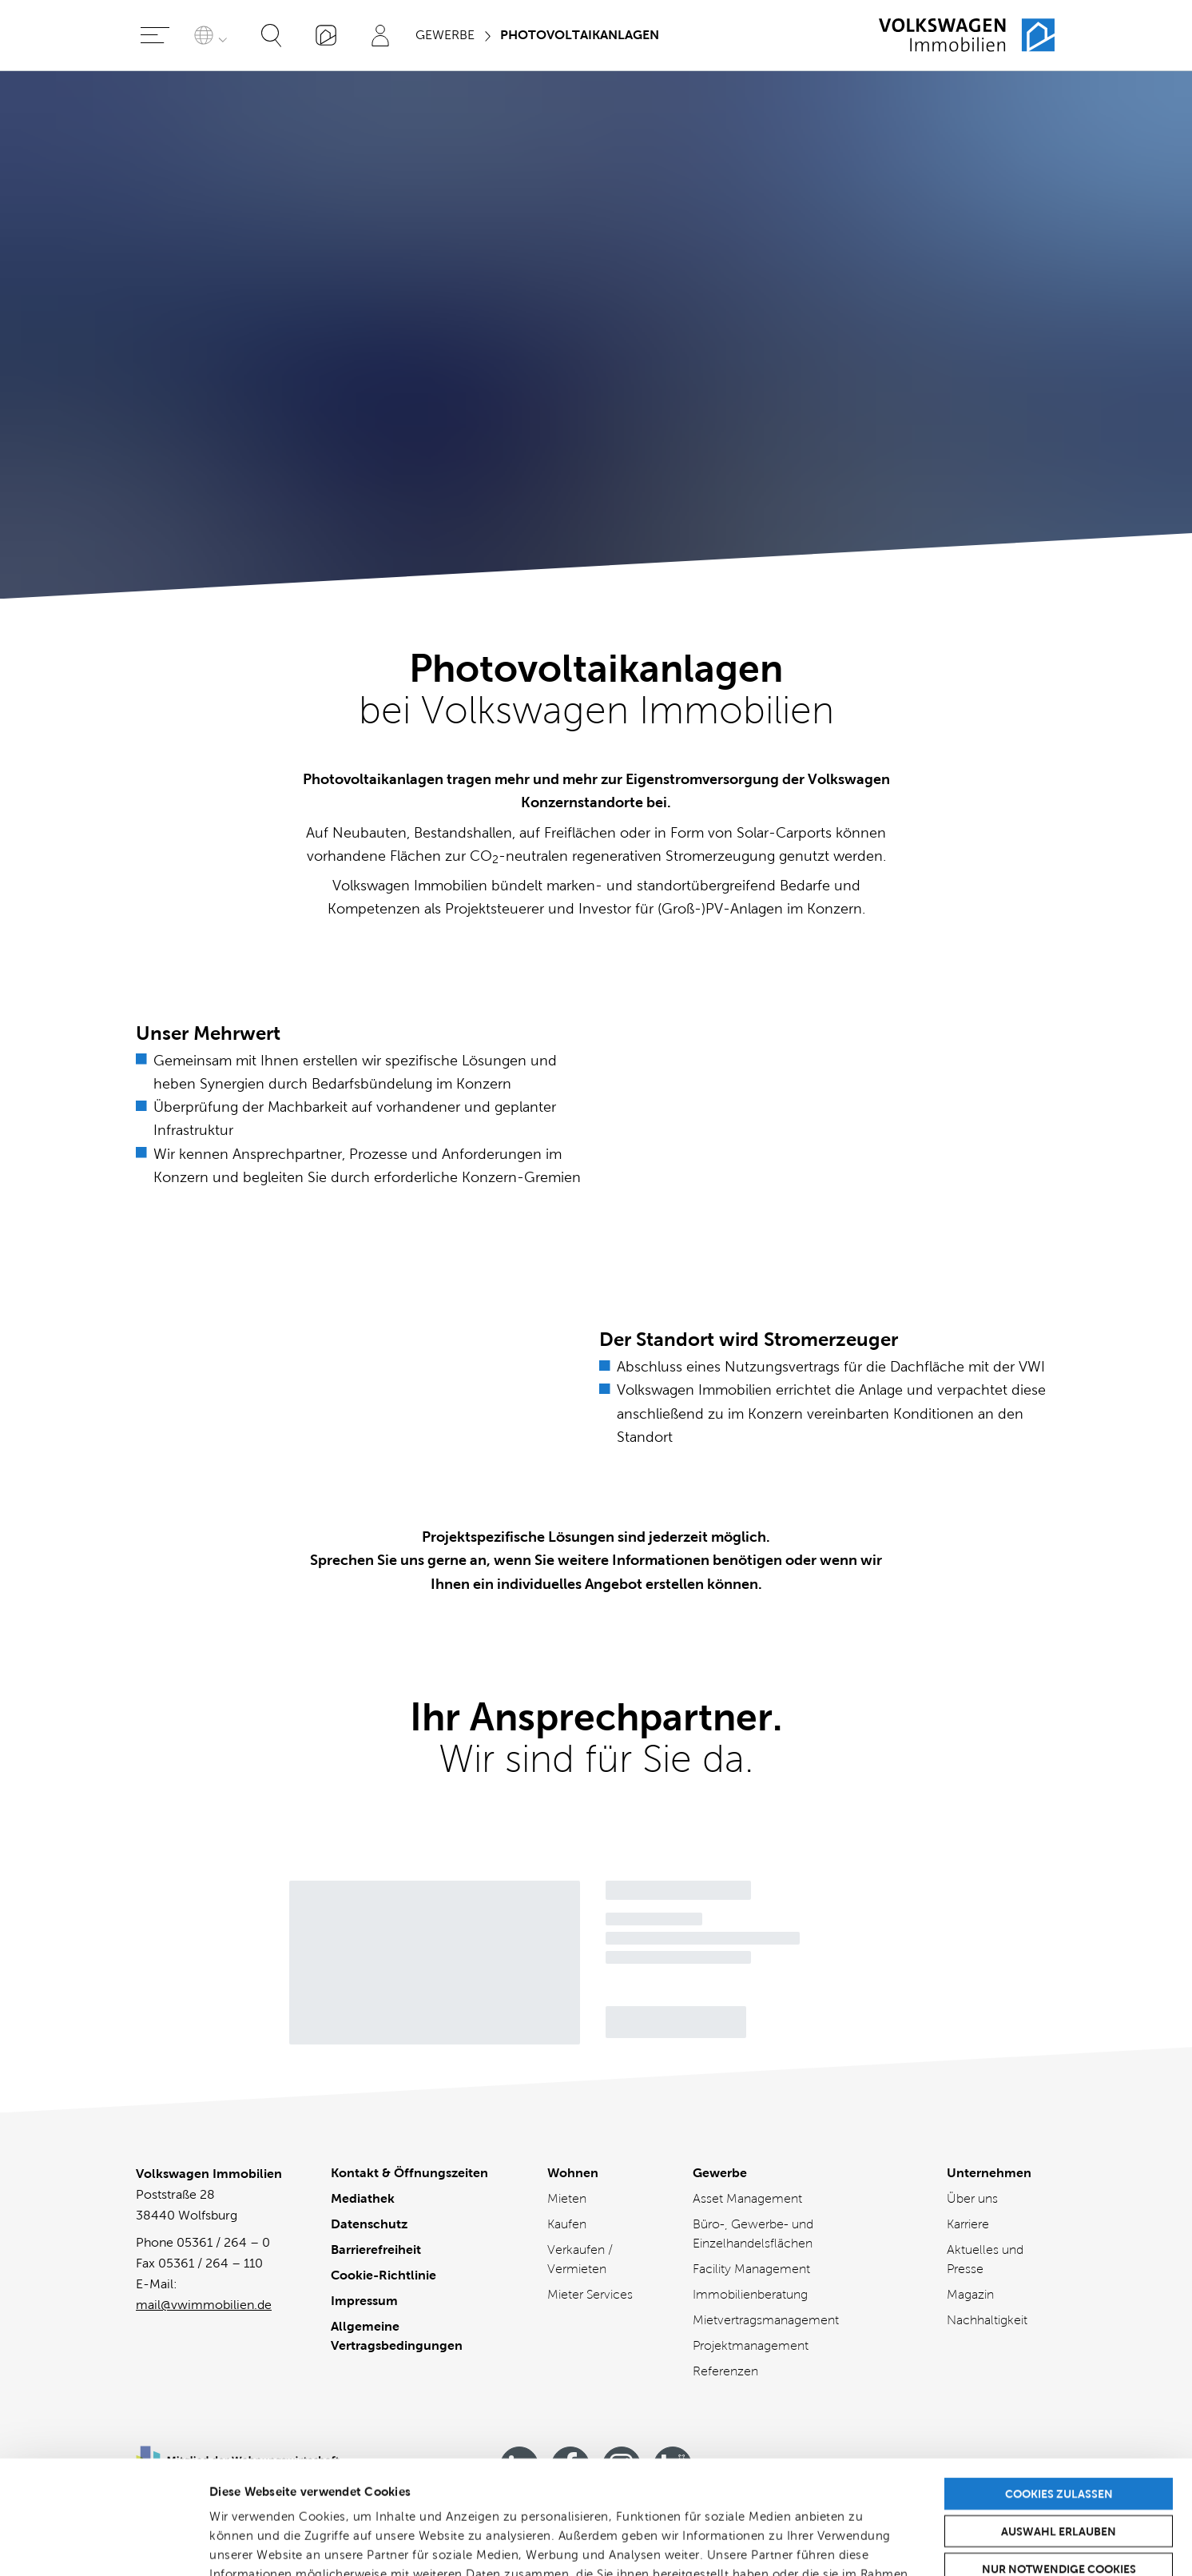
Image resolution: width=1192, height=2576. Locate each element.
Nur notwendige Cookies (1059, 2455)
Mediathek (363, 2198)
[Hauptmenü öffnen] (155, 35)
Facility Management (751, 2268)
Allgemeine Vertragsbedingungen (397, 2335)
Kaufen (566, 2224)
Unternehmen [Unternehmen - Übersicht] (989, 2173)
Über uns (972, 2198)
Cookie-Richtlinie (383, 2275)
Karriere (968, 2224)
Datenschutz (369, 2224)
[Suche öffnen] (271, 35)
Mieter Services (590, 2294)
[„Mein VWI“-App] (326, 35)
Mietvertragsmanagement (766, 2320)
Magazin (970, 2294)
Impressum (364, 2300)
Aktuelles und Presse (985, 2259)
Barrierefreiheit (376, 2249)
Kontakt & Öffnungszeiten (409, 2173)
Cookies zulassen (1059, 2380)
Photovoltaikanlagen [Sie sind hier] (579, 35)
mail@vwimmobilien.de (204, 2304)
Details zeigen (846, 2544)
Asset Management (747, 2198)
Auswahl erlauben (1058, 2417)
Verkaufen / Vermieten (580, 2259)
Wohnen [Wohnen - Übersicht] (572, 2173)
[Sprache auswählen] (213, 35)
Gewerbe (445, 35)
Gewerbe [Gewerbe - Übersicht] (720, 2173)
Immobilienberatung (750, 2294)
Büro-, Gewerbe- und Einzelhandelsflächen (753, 2233)
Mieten (566, 2198)
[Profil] (380, 35)
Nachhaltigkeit (987, 2320)
